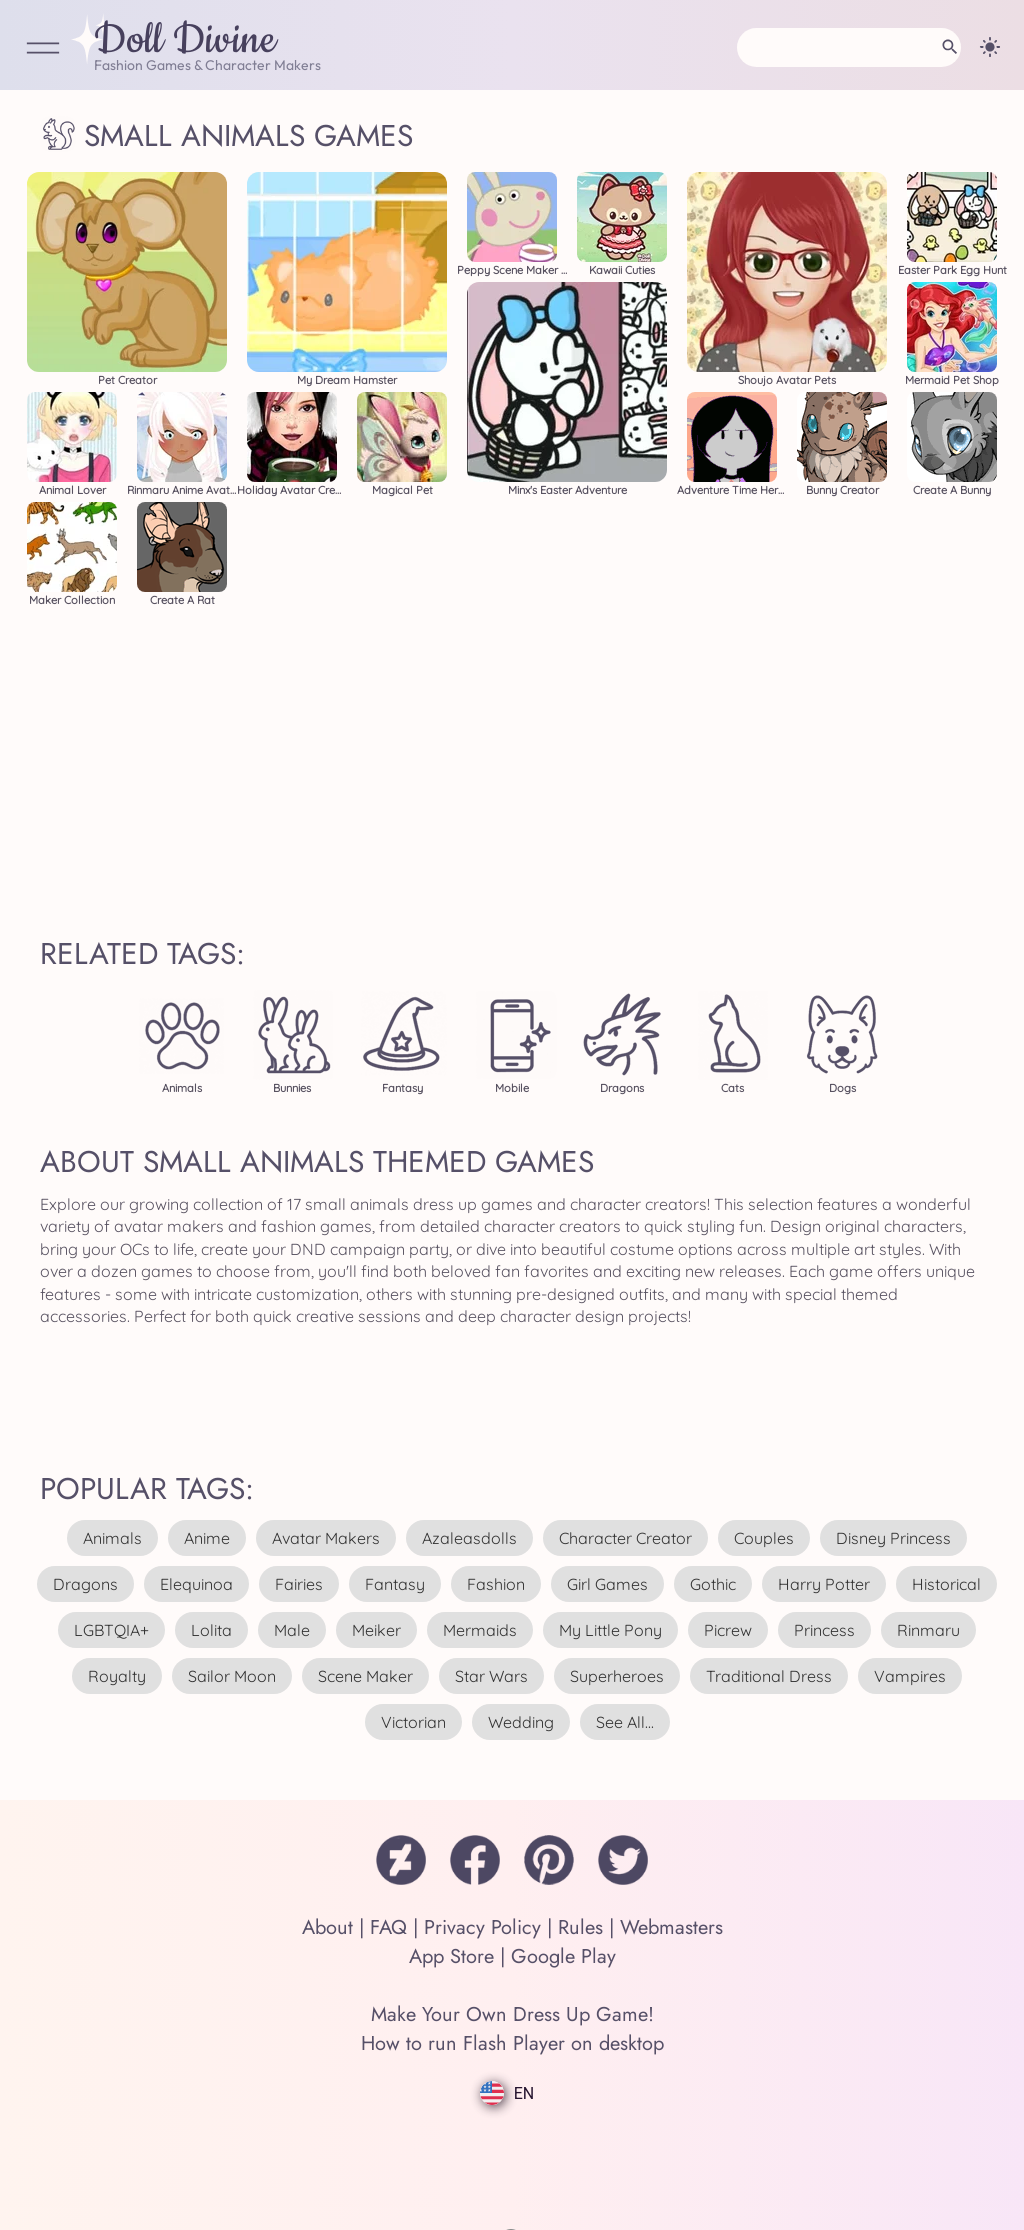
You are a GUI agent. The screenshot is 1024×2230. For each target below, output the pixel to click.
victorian (413, 1722)
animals (112, 1538)
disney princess (893, 1538)
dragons (85, 1584)
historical (946, 1584)
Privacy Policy (482, 1927)
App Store (451, 1956)
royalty (117, 1676)
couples (764, 1538)
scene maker (365, 1676)
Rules (580, 1927)
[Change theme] (990, 47)
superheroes (617, 1676)
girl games (607, 1584)
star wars (491, 1676)
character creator (625, 1538)
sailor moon (232, 1676)
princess (824, 1630)
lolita (211, 1630)
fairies (299, 1584)
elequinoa (196, 1584)
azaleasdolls (469, 1538)
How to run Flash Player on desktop (512, 2043)
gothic (713, 1584)
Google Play (563, 1956)
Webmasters (671, 1927)
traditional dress (769, 1676)
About (327, 1927)
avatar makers (326, 1538)
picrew (728, 1630)
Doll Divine (185, 41)
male (292, 1630)
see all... (625, 1722)
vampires (910, 1676)
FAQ (388, 1927)
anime (207, 1538)
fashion (496, 1584)
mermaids (480, 1630)
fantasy (395, 1584)
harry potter (824, 1584)
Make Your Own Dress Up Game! (512, 2014)
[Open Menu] (43, 49)
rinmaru (928, 1630)
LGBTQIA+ (111, 1630)
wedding (521, 1722)
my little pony (610, 1630)
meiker (376, 1630)
